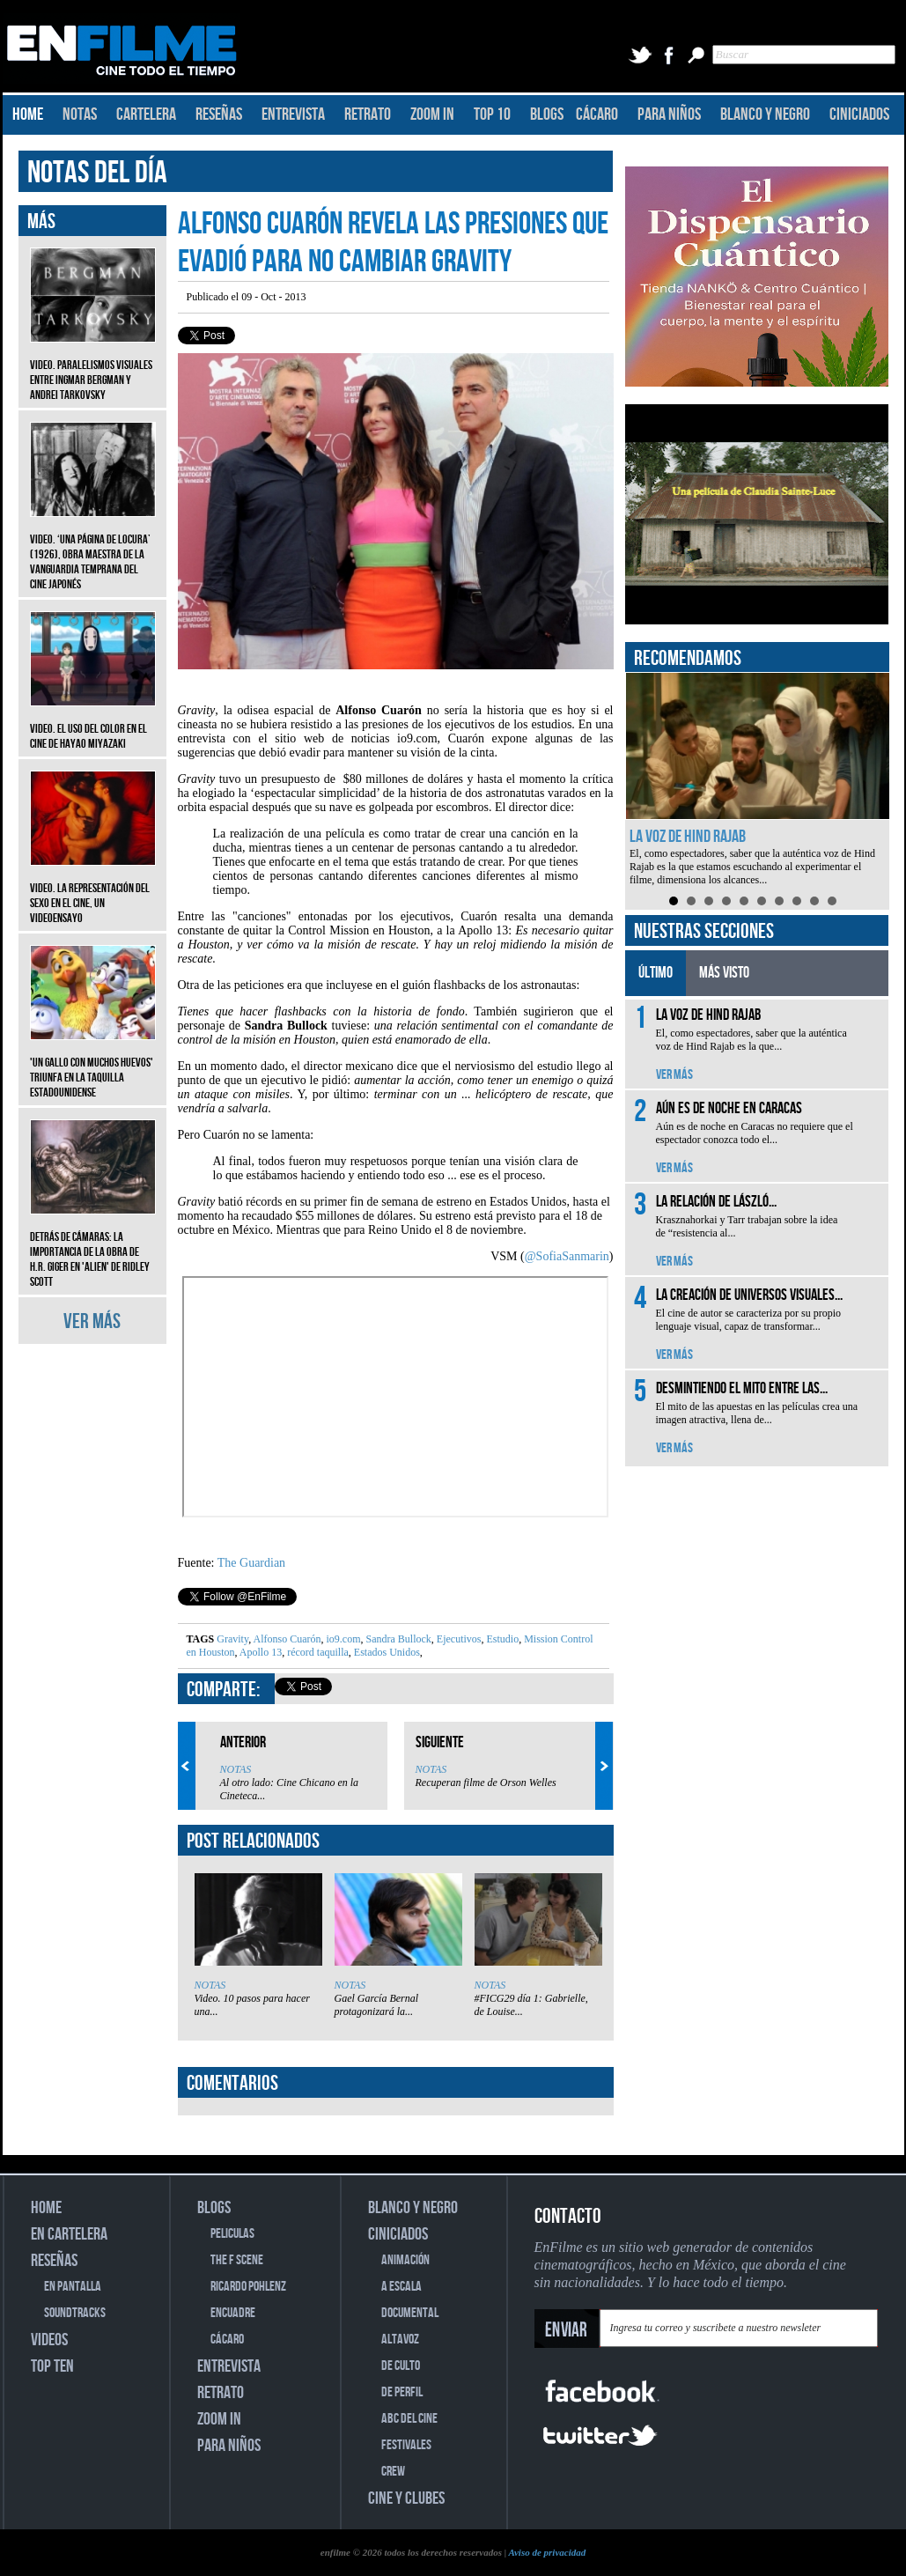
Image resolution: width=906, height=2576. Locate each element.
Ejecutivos (458, 1639)
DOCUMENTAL (409, 2313)
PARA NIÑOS (669, 114)
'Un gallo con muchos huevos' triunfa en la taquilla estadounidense (93, 1064)
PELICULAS (232, 2233)
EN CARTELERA (69, 2234)
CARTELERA (146, 114)
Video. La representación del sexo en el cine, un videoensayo (93, 890)
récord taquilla (316, 1652)
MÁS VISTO (724, 972)
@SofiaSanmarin (567, 1256)
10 (832, 901)
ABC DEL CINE (409, 2418)
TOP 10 (492, 114)
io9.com (342, 1639)
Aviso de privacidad (547, 2552)
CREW (393, 2471)
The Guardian (251, 1562)
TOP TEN (52, 2366)
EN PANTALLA (72, 2286)
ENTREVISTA (293, 114)
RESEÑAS (218, 114)
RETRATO (367, 114)
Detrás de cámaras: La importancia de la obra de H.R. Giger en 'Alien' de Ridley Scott (93, 1246)
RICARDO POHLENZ (248, 2286)
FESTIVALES (406, 2445)
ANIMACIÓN (405, 2260)
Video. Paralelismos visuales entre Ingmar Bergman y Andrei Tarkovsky (93, 366)
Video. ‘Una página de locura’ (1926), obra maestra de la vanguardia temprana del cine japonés (93, 549)
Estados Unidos (385, 1652)
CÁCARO (597, 114)
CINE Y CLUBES (406, 2498)
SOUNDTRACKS (75, 2313)
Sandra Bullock (397, 1639)
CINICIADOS (859, 114)
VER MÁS (92, 1321)
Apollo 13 (260, 1652)
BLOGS (546, 114)
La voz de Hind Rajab (688, 836)
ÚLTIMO (655, 972)
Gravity (232, 1639)
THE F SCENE (236, 2260)
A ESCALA (401, 2286)
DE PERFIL (402, 2392)
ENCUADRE (232, 2313)
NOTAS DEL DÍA (97, 173)
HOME (27, 114)
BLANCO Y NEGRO (765, 114)
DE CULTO (400, 2366)
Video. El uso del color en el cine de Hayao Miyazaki (93, 723)
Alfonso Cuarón (285, 1639)
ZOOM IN (432, 114)
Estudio (501, 1639)
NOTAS (80, 114)
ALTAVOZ (400, 2339)
